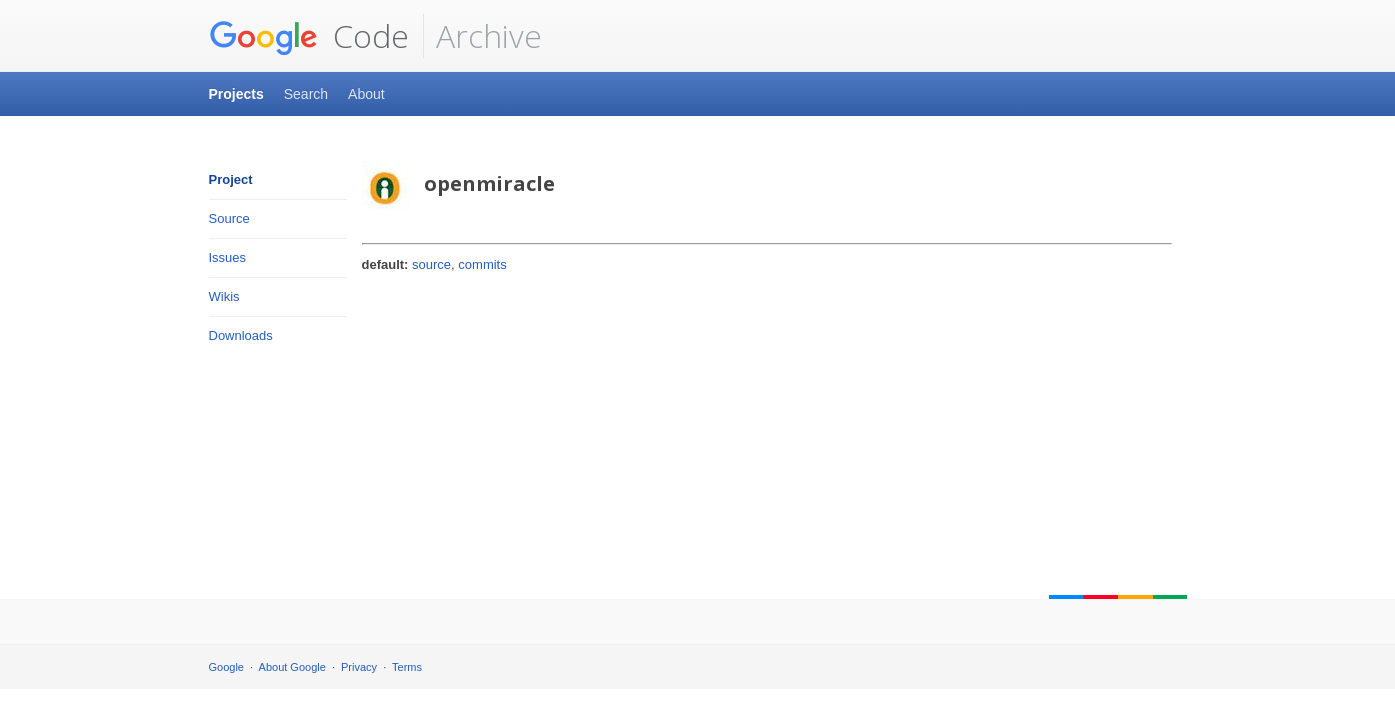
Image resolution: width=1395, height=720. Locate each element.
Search (306, 94)
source (431, 264)
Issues (228, 257)
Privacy (359, 667)
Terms (407, 667)
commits (482, 264)
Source (229, 218)
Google (226, 667)
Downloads (241, 335)
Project (231, 179)
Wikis (224, 296)
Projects (236, 94)
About (366, 94)
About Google (292, 667)
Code (309, 36)
